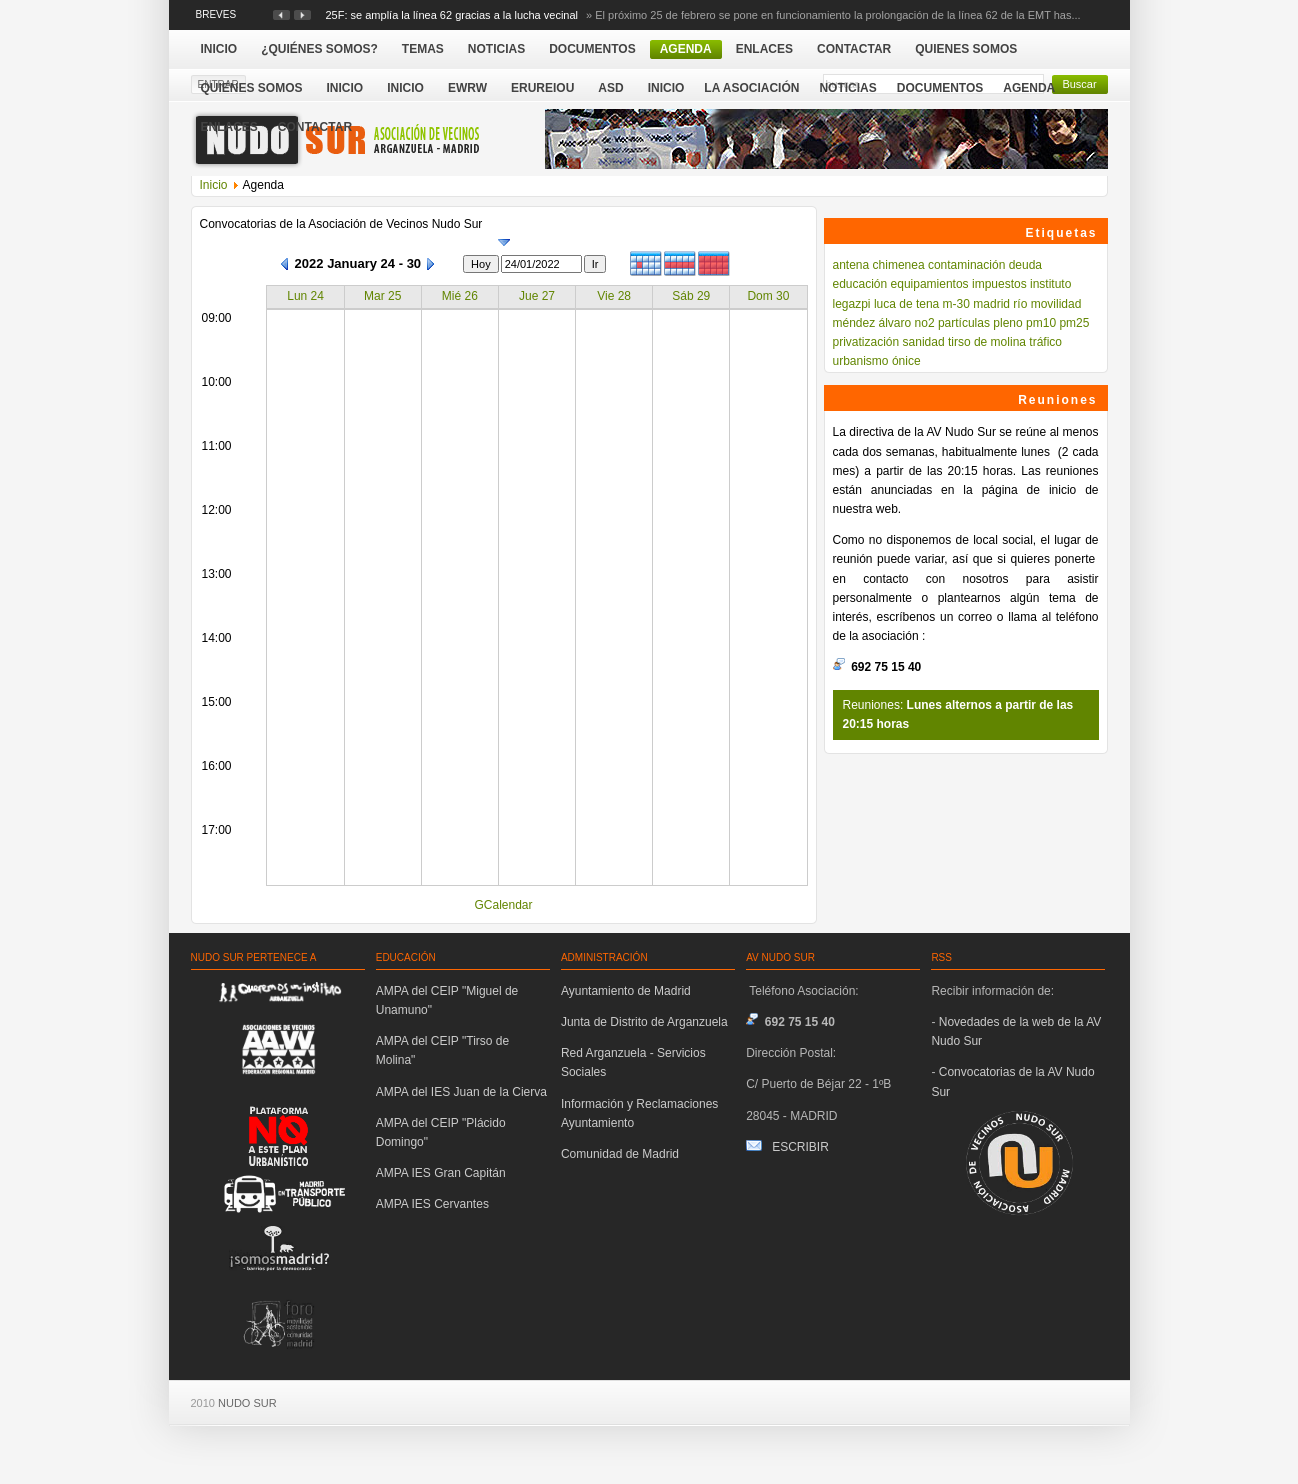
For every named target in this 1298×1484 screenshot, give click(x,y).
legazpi (852, 304)
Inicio (666, 88)
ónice (906, 361)
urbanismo (861, 361)
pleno (1007, 323)
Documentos (940, 88)
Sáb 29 (691, 296)
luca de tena (906, 304)
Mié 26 (460, 296)
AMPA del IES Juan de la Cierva (461, 1092)
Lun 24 (305, 296)
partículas (964, 323)
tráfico (1045, 342)
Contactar (315, 127)
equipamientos (930, 284)
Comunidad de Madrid (620, 1154)
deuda (1025, 265)
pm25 (1074, 323)
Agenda (1029, 88)
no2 (925, 323)
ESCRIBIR (800, 1147)
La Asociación (751, 88)
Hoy (481, 264)
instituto (1050, 284)
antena (851, 265)
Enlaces (229, 127)
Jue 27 (537, 296)
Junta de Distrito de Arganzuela (644, 1022)
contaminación (966, 265)
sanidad (924, 342)
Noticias (847, 88)
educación (860, 284)
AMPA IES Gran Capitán (441, 1173)
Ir (595, 264)
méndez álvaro (872, 323)
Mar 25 (382, 296)
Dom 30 (768, 296)
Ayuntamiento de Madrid (626, 991)
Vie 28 (614, 296)
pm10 (1041, 323)
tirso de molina (987, 342)
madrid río (1000, 304)
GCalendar (503, 905)
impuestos (999, 284)
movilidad (1056, 304)
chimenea (899, 265)
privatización (866, 342)
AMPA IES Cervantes (432, 1204)
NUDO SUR (247, 1403)
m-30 (956, 304)
